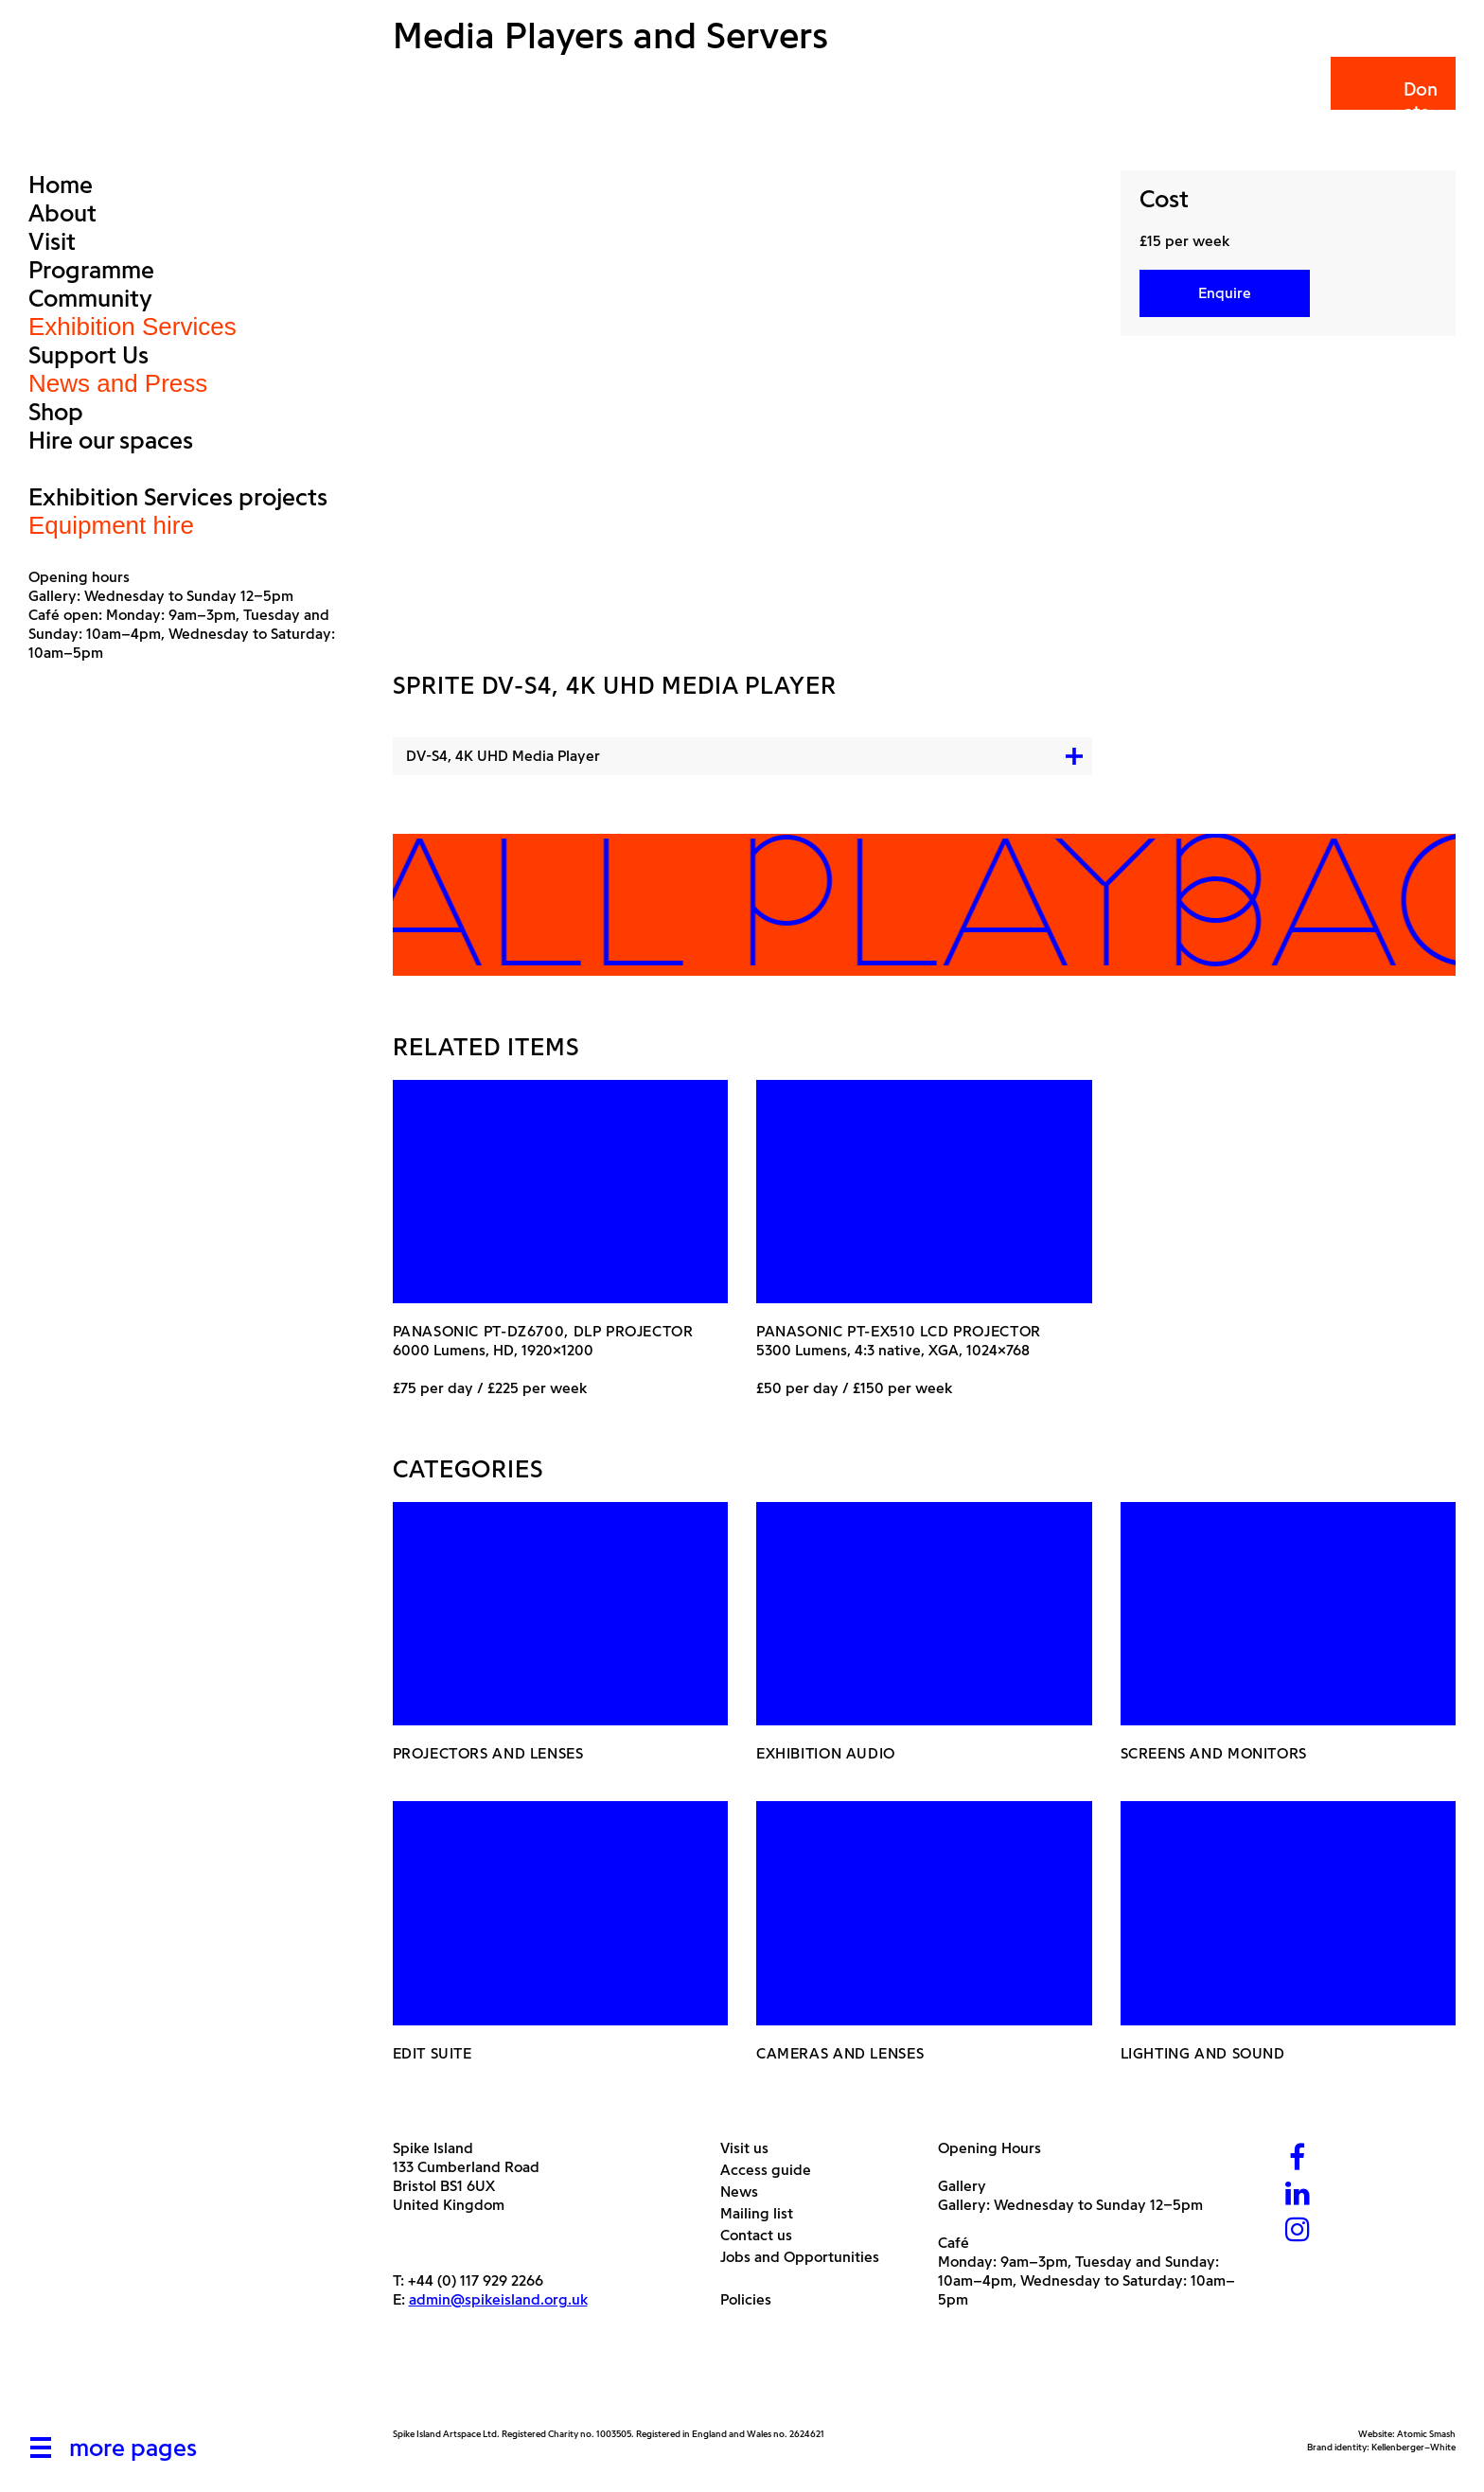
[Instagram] (1297, 2231)
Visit (52, 241)
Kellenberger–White (1413, 2447)
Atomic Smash (1426, 2434)
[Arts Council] (440, 2382)
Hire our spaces (110, 440)
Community (90, 298)
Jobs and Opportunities (806, 2257)
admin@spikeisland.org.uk (498, 2299)
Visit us (751, 2148)
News (746, 2191)
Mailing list (763, 2213)
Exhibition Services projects (177, 497)
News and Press (117, 383)
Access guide (772, 2170)
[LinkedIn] (1297, 2195)
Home (60, 184)
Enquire (1224, 293)
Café (953, 2243)
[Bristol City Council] (581, 2382)
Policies (752, 2299)
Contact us (763, 2235)
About (62, 213)
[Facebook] (1297, 2159)
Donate (1392, 101)
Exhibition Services (132, 326)
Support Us (88, 355)
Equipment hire (111, 525)
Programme (91, 270)
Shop (55, 412)
